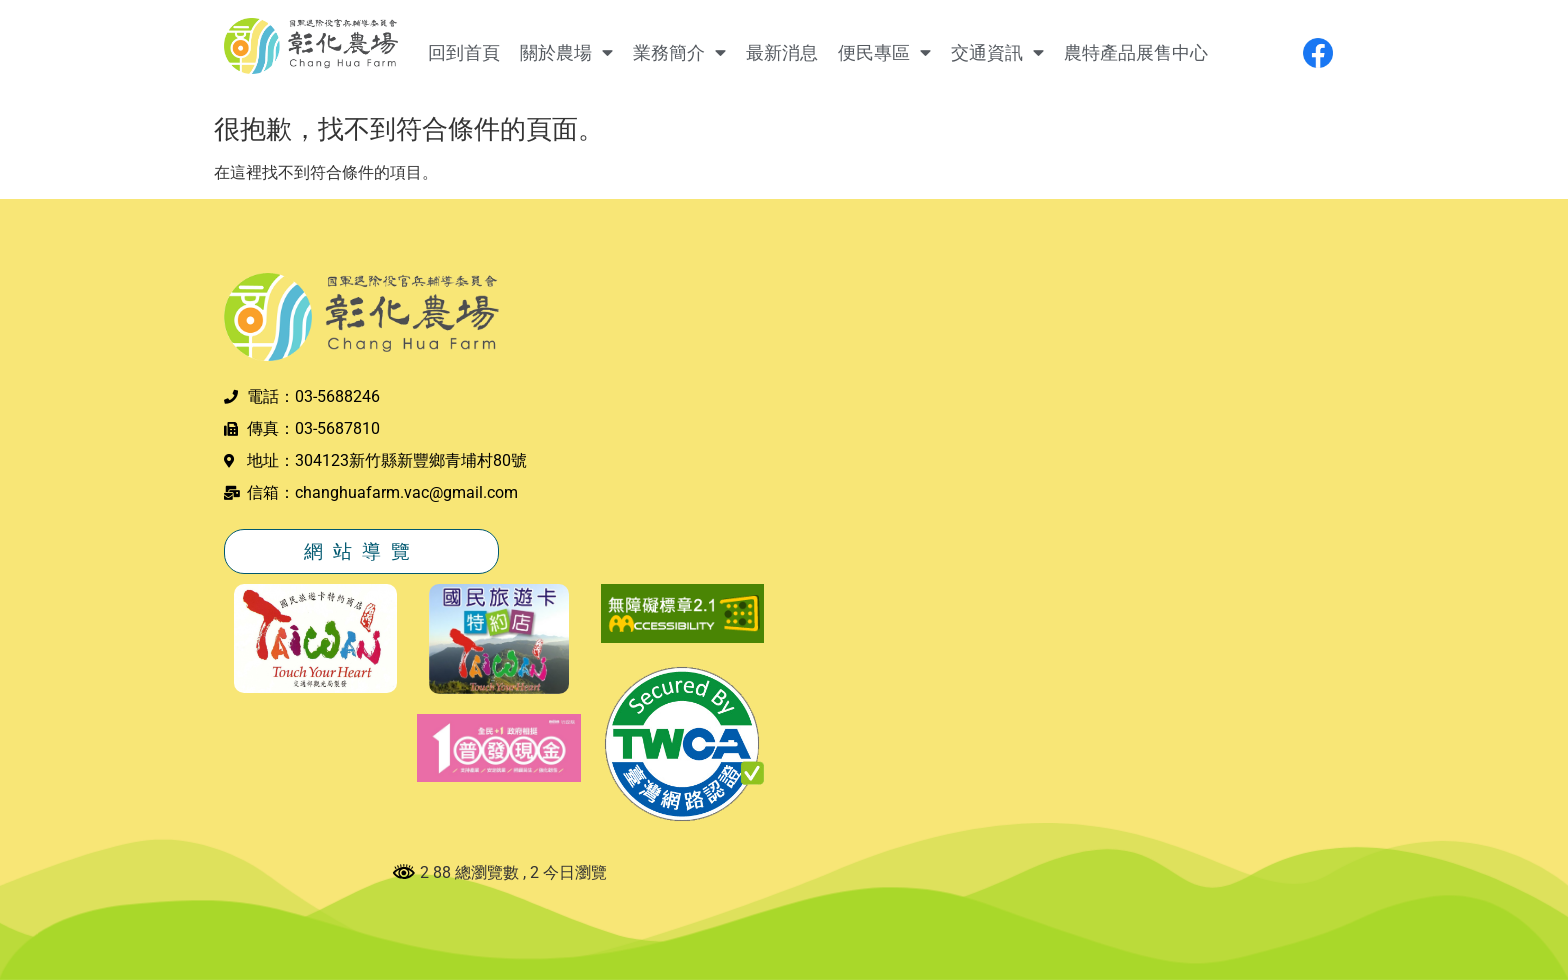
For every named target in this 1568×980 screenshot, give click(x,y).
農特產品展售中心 (1136, 53)
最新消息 (782, 53)
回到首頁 (464, 53)
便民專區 (884, 53)
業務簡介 (679, 53)
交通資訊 (997, 53)
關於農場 (566, 53)
